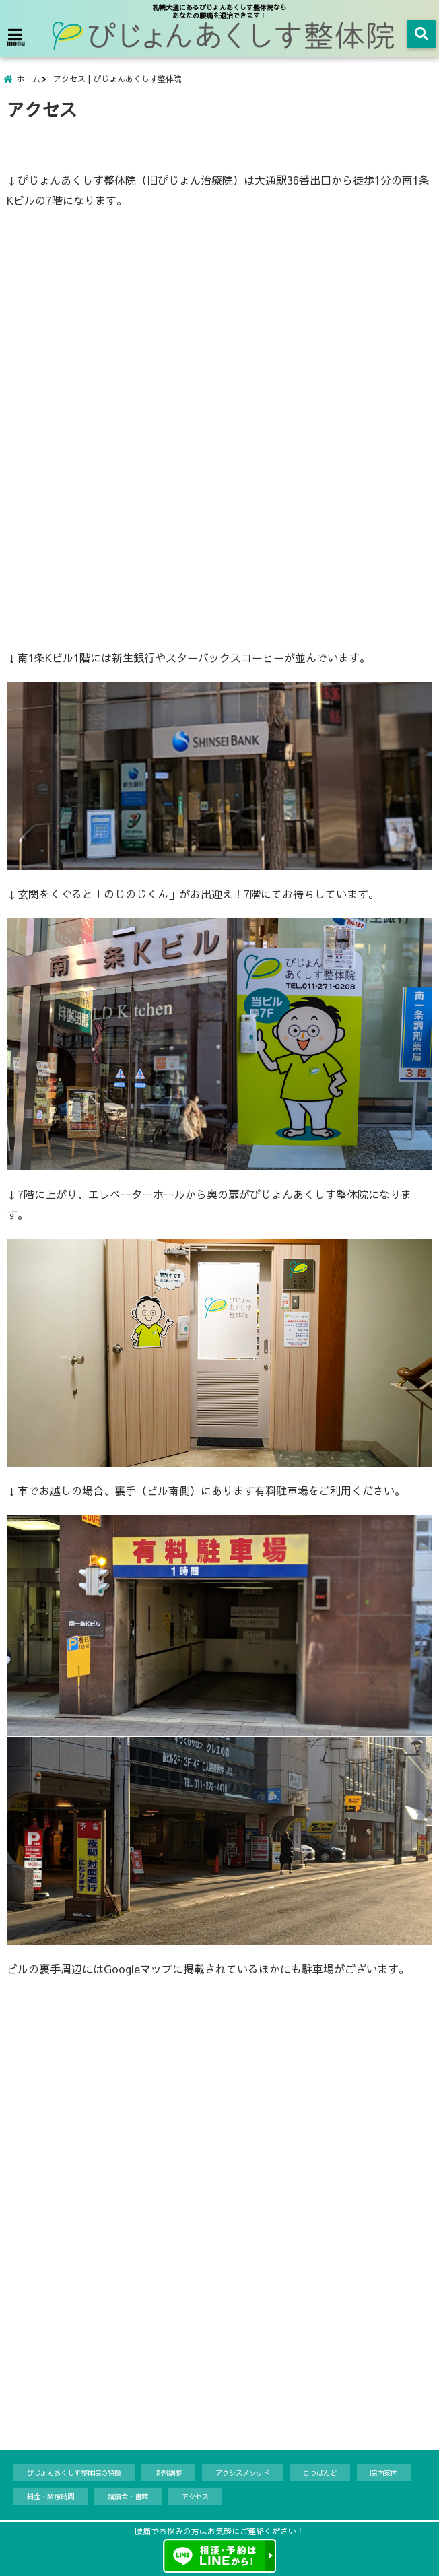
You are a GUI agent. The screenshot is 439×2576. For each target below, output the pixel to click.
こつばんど (320, 2479)
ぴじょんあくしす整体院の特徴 (74, 2479)
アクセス (195, 2502)
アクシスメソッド (242, 2479)
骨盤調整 (168, 2479)
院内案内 (383, 2479)
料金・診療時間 (50, 2502)
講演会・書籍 (128, 2502)
